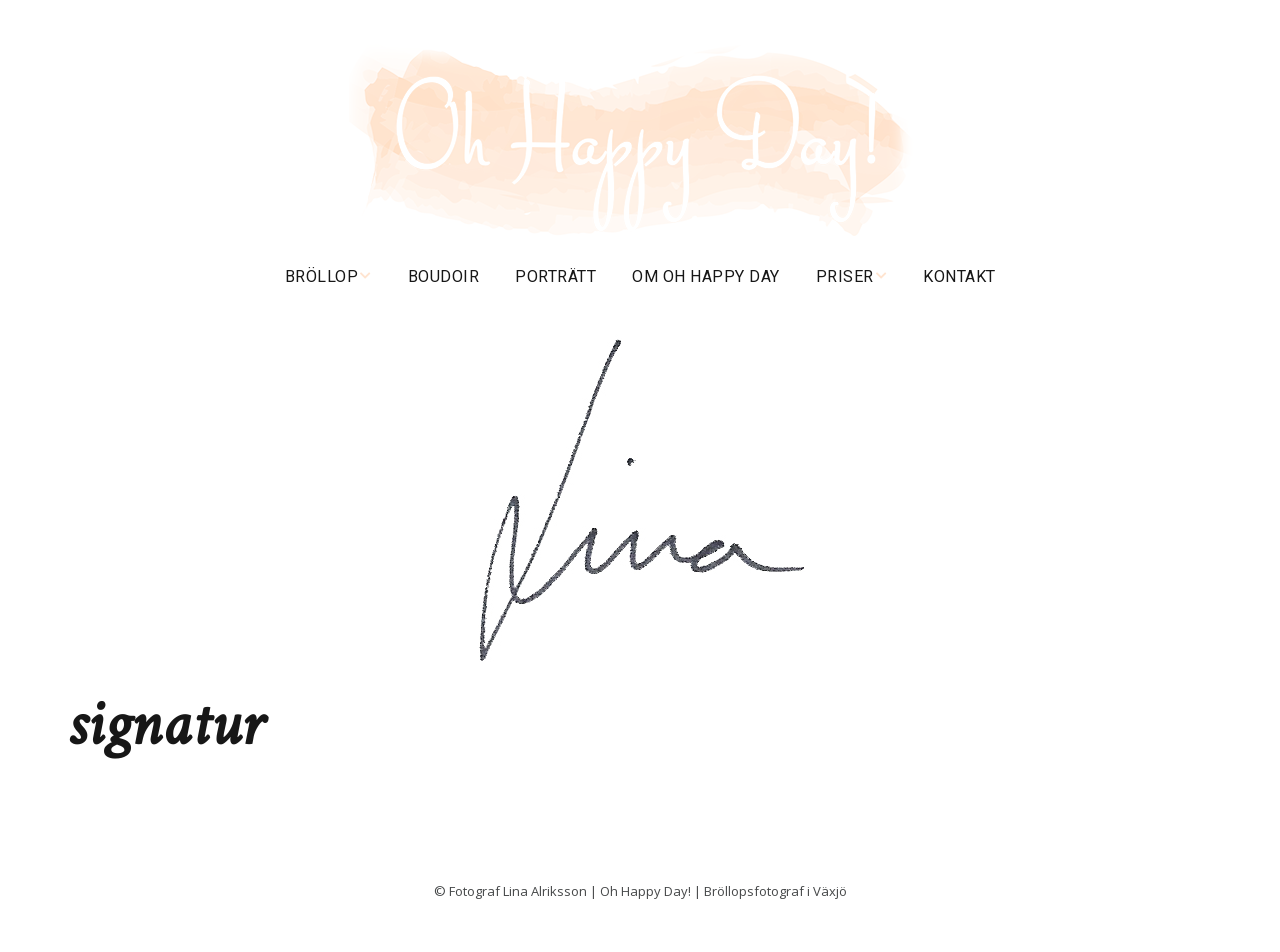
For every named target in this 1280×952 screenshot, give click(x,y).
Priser (845, 276)
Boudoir (444, 276)
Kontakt (959, 276)
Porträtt (555, 276)
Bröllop (322, 276)
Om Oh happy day (706, 276)
